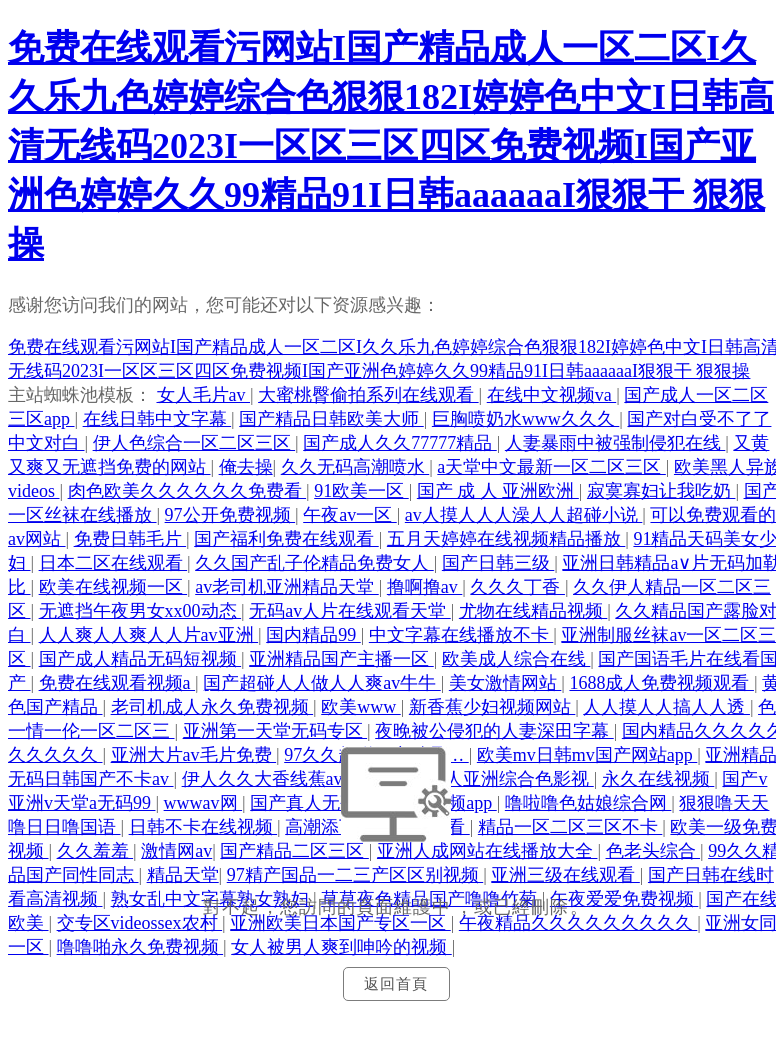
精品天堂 (183, 875)
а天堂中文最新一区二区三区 (551, 467)
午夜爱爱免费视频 (624, 899)
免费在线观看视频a (117, 683)
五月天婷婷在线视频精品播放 (506, 539)
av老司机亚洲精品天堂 (287, 587)
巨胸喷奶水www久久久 (526, 419)
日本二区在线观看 (113, 563)
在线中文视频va (552, 395)
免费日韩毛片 (130, 539)
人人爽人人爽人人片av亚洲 (149, 635)
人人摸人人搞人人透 (666, 707)
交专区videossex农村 (140, 923)
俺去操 (246, 467)
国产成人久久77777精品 (400, 443)
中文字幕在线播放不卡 (461, 635)
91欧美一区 (361, 491)
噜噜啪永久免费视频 (140, 947)
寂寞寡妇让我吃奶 (661, 491)
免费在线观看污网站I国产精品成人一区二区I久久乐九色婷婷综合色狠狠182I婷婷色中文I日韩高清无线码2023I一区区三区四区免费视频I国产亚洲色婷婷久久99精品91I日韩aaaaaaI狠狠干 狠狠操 (391, 146)
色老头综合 (653, 851)
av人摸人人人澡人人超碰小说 (524, 515)
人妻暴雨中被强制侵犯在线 (615, 443)
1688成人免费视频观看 (661, 683)
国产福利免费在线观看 (286, 539)
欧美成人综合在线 (516, 659)
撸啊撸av (425, 587)
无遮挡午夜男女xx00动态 (140, 611)
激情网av (176, 851)
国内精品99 (313, 635)
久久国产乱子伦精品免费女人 (314, 563)
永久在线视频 (658, 779)
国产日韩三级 (498, 563)
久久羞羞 (95, 851)
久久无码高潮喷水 (355, 467)
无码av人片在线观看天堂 (350, 611)
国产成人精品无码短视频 (140, 659)
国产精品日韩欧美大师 (331, 419)
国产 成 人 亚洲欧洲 (498, 491)
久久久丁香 (517, 587)
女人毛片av (204, 395)
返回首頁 (396, 984)
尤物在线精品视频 (533, 611)
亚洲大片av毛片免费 (194, 755)
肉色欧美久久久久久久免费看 (187, 491)
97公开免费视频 (230, 515)
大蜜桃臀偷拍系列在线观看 (368, 395)
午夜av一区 (350, 515)
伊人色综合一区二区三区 (194, 443)
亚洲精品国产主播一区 (341, 659)
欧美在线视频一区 (113, 587)
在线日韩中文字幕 (157, 419)
